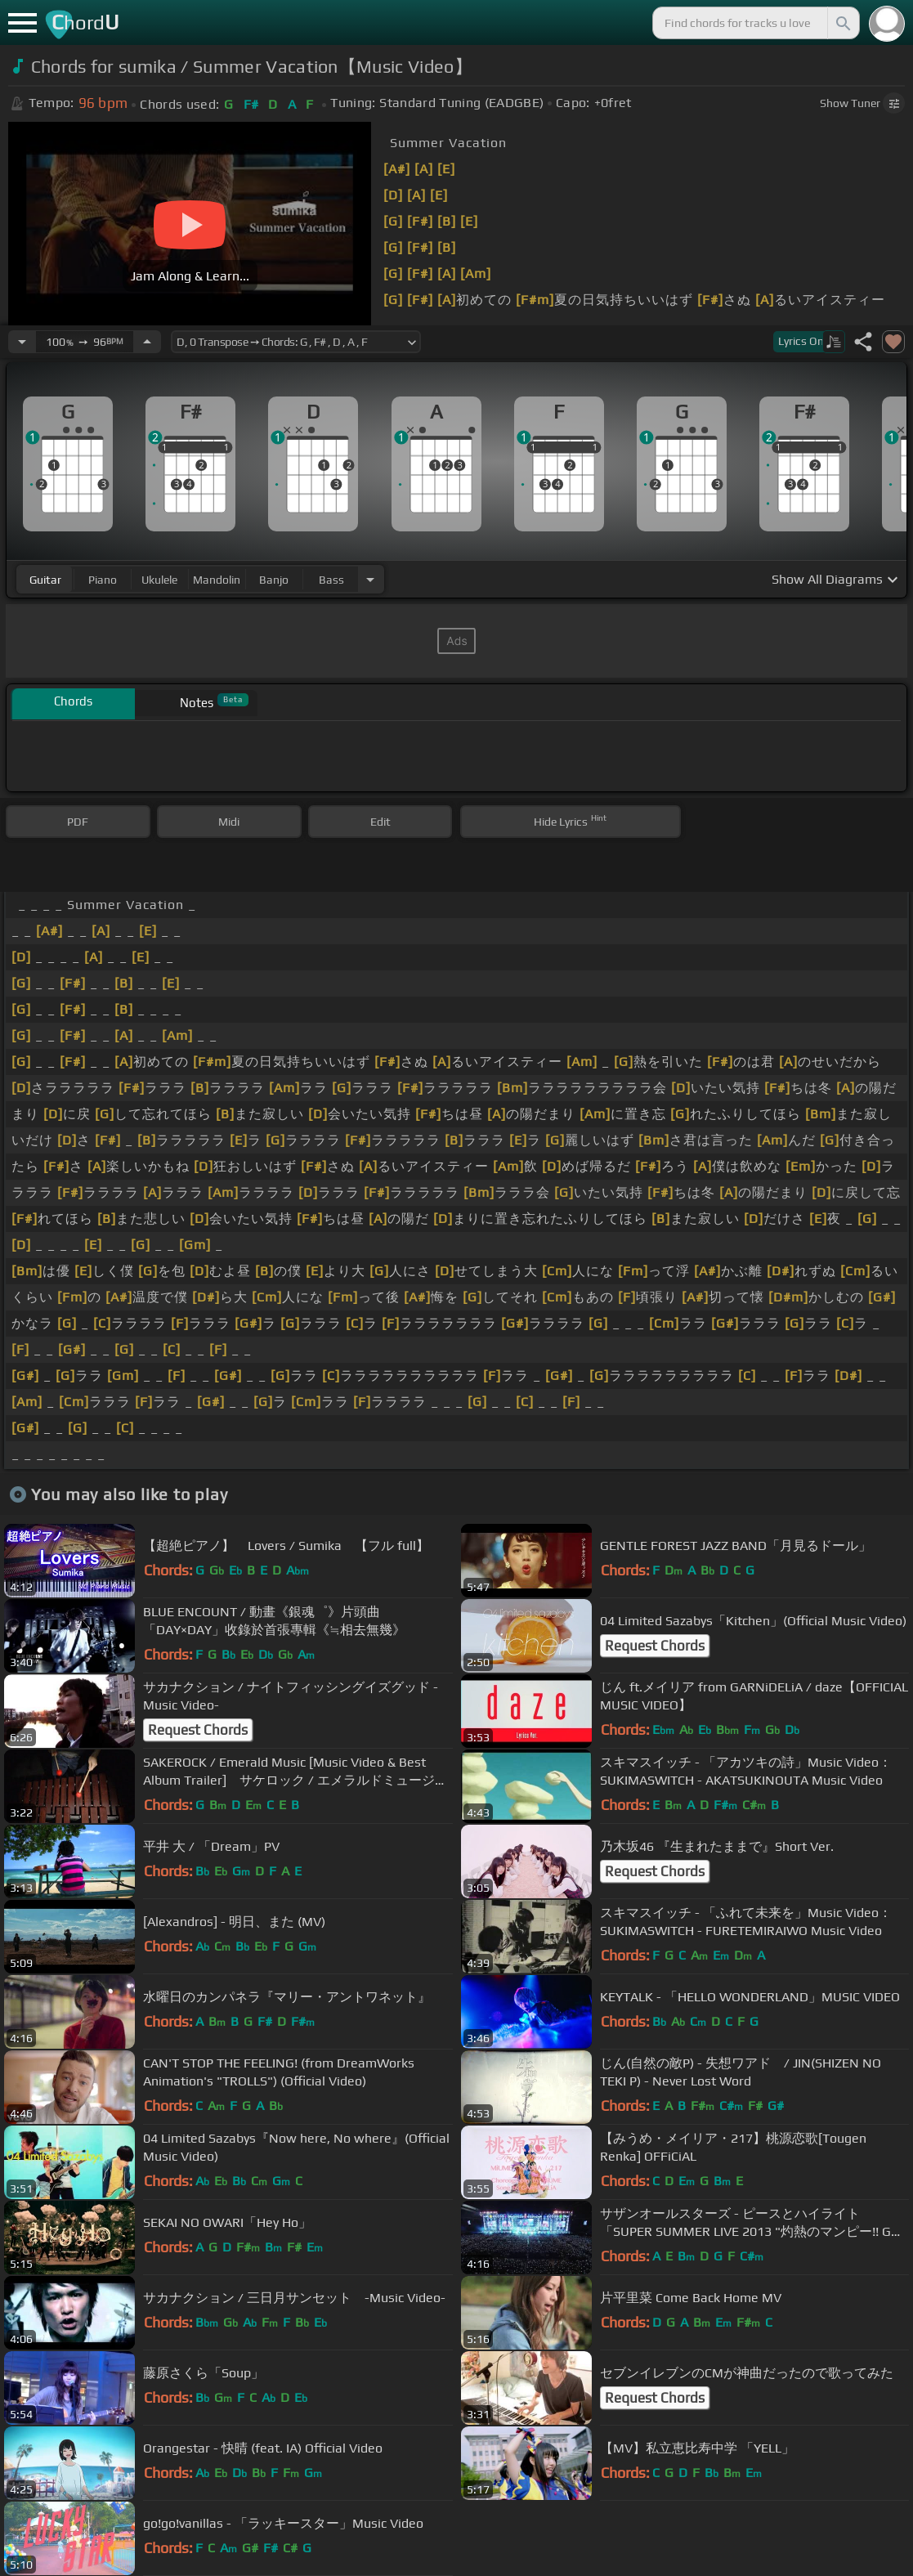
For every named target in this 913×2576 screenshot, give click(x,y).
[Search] (842, 23)
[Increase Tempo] (147, 341)
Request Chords (655, 1645)
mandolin (216, 579)
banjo (274, 579)
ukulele (159, 579)
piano (102, 579)
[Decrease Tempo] (22, 341)
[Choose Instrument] (370, 579)
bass (331, 579)
